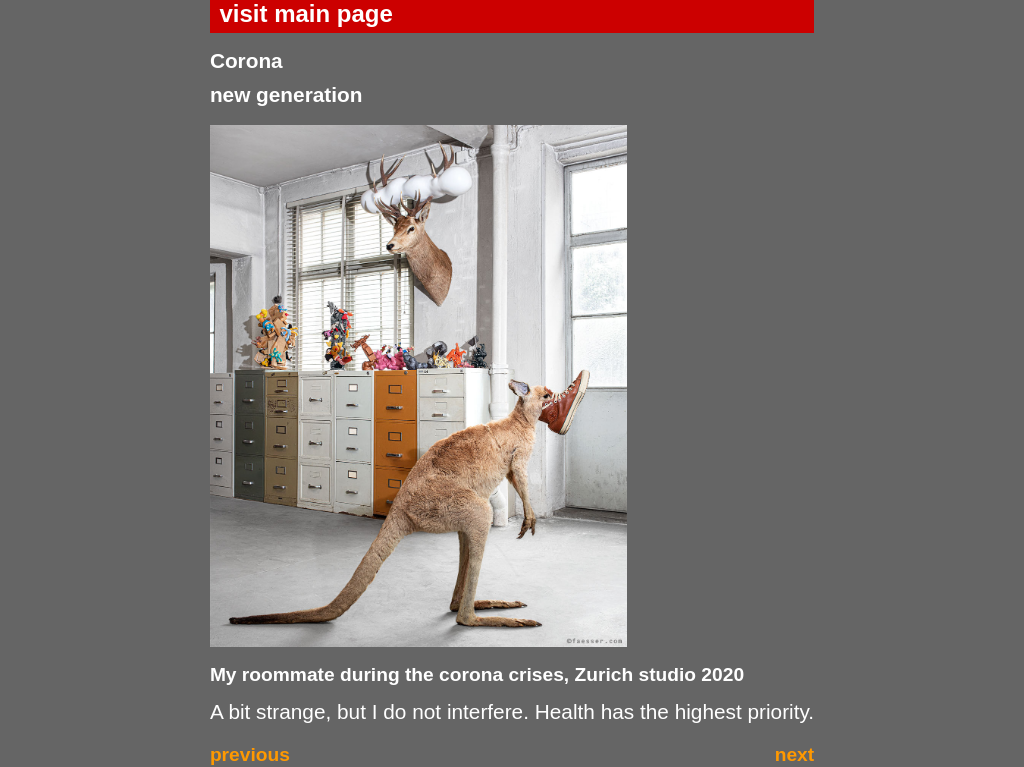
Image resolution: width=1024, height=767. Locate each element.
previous (250, 754)
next (794, 754)
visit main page (305, 13)
